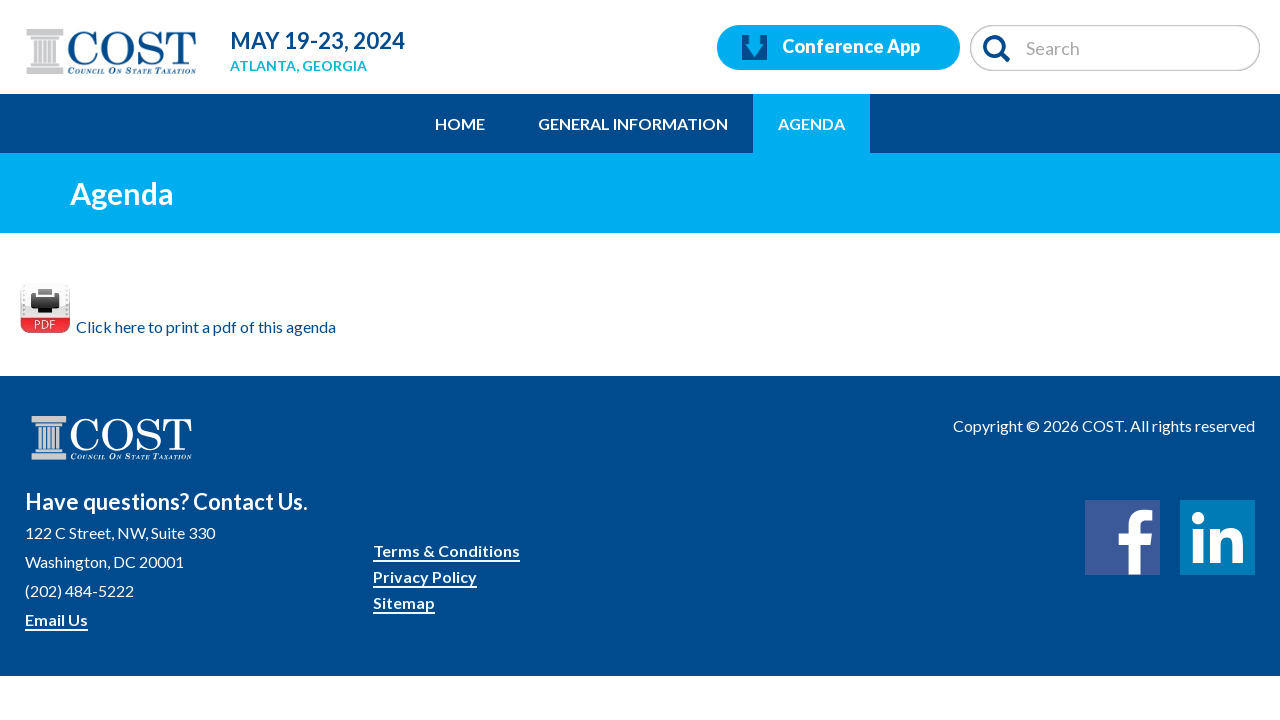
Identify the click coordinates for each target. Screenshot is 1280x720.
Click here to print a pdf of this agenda (178, 326)
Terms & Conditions (446, 550)
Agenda (811, 123)
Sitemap (404, 602)
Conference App (831, 47)
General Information (633, 123)
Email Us (56, 619)
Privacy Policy (425, 576)
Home (460, 123)
